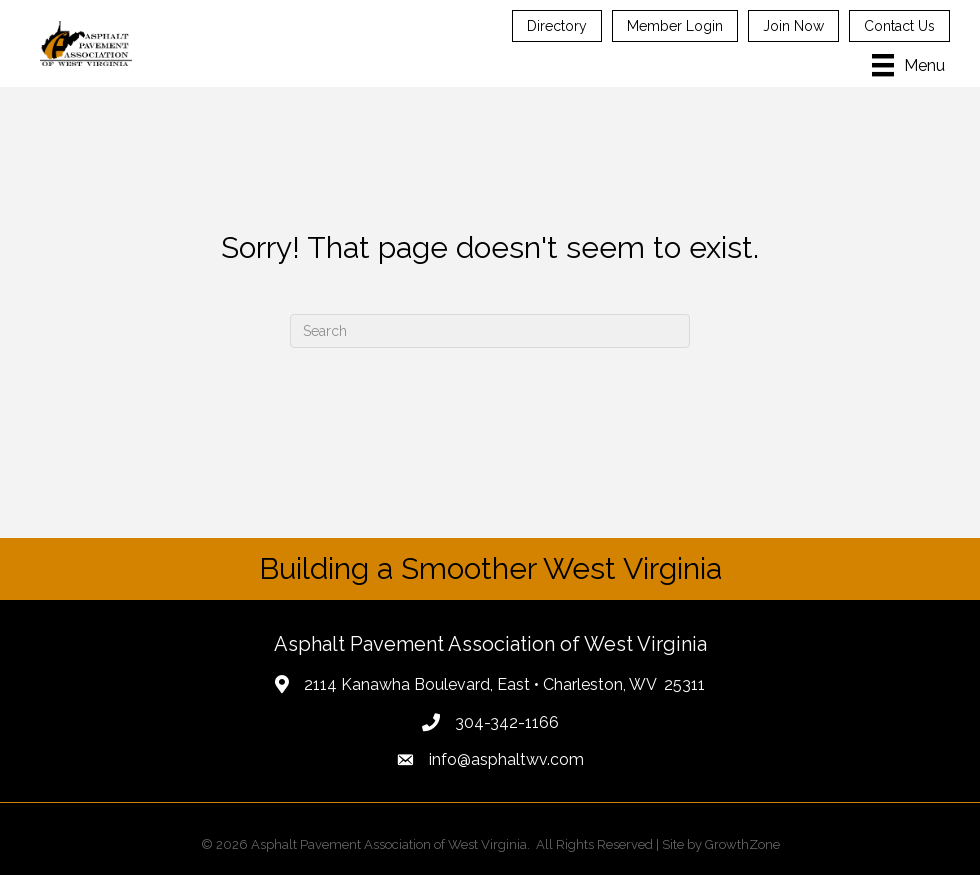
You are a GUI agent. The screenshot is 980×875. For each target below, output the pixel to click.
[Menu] (908, 65)
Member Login (675, 26)
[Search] (490, 331)
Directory (557, 26)
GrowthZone (742, 844)
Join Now (793, 26)
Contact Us (899, 26)
